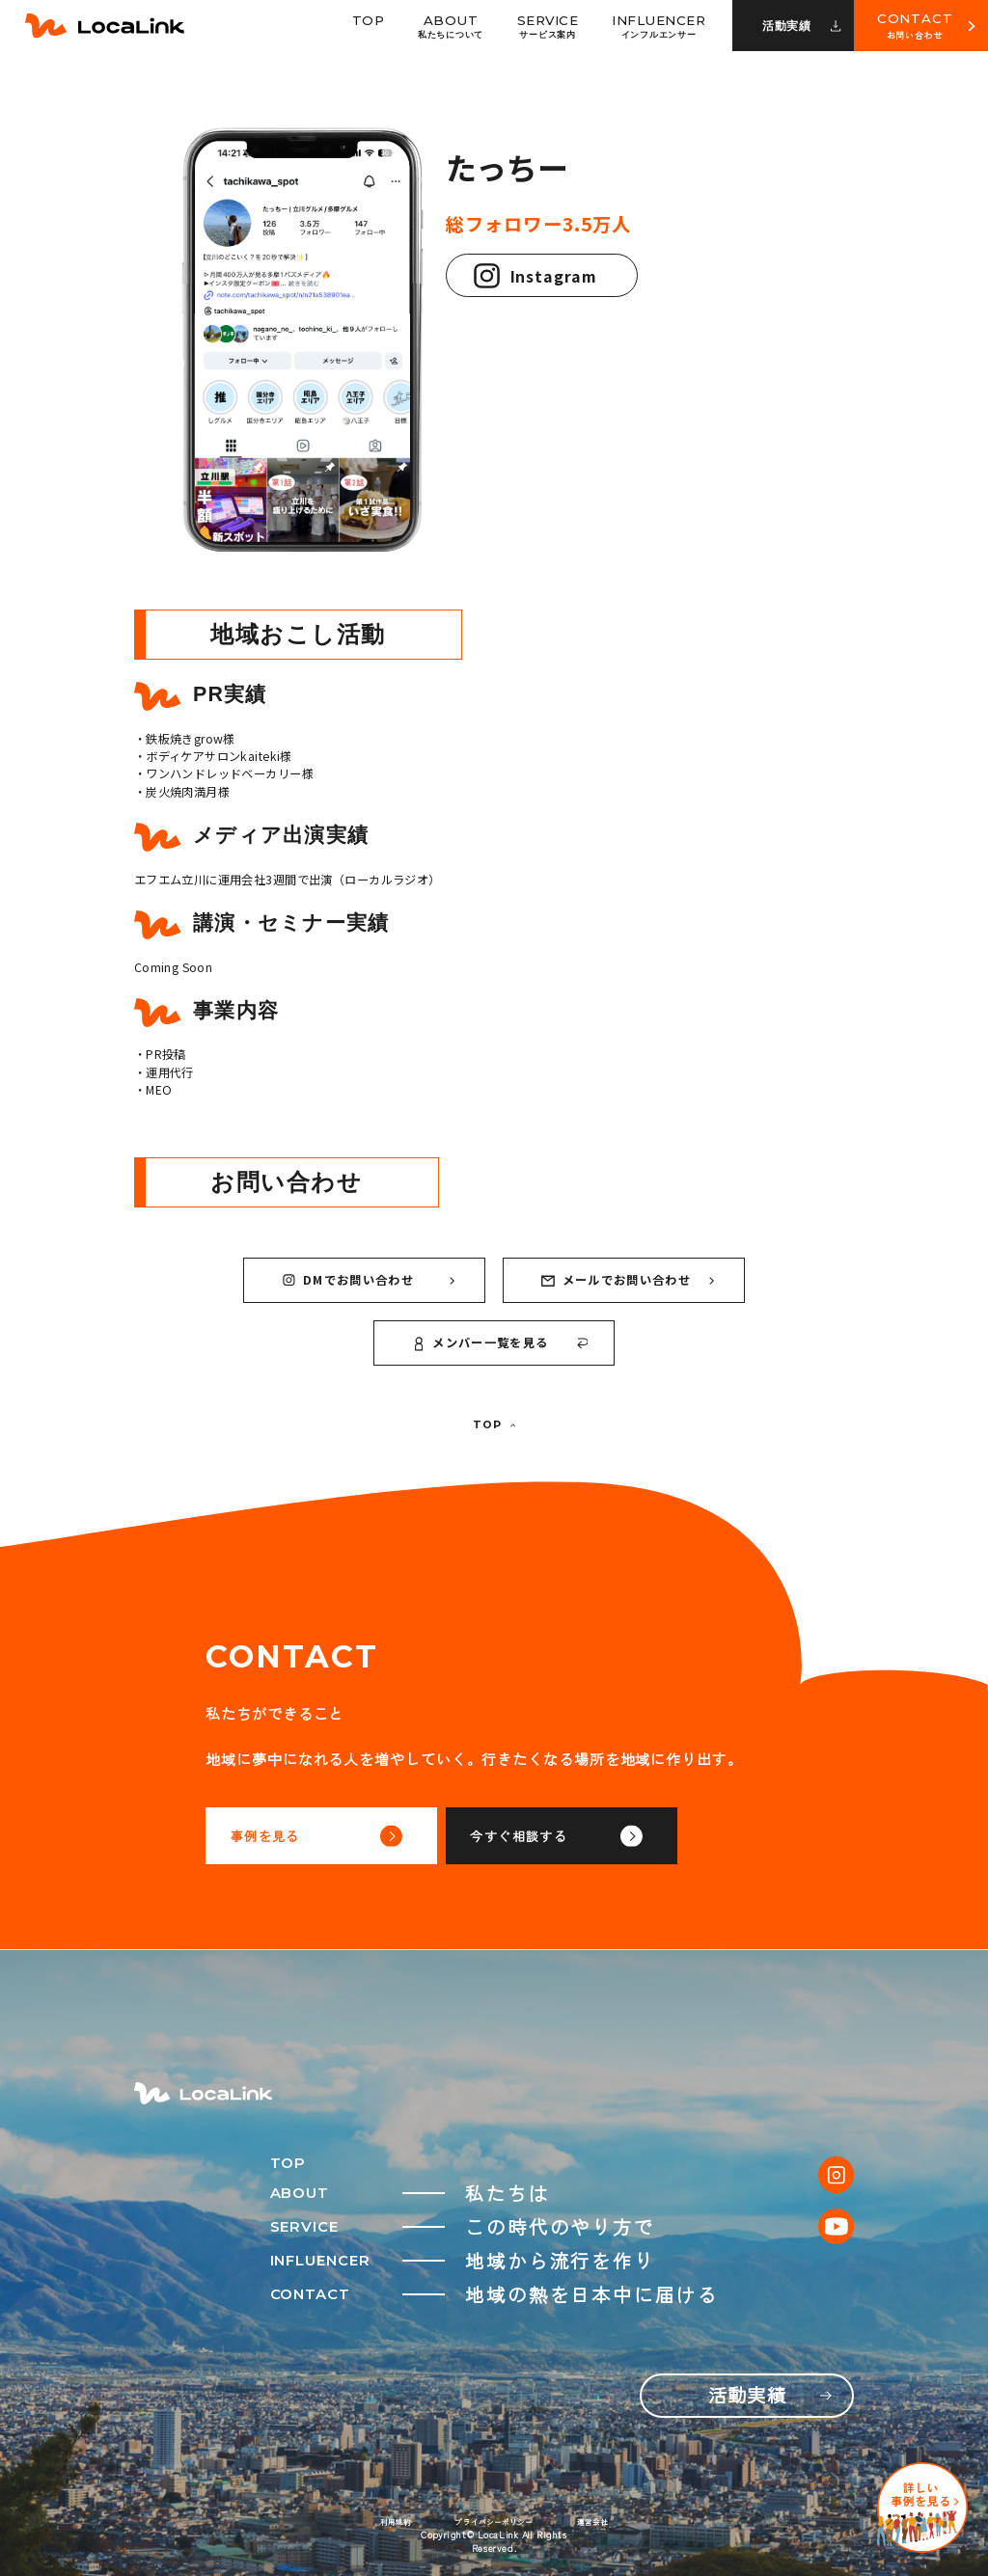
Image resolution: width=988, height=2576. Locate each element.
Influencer (658, 27)
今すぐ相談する (556, 1836)
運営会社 (591, 2521)
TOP (494, 1425)
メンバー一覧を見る (502, 1342)
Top (368, 20)
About (450, 27)
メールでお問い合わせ (627, 1279)
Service (548, 27)
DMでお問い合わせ (368, 1279)
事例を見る (316, 1836)
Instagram (535, 275)
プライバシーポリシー (492, 2521)
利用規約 (395, 2521)
